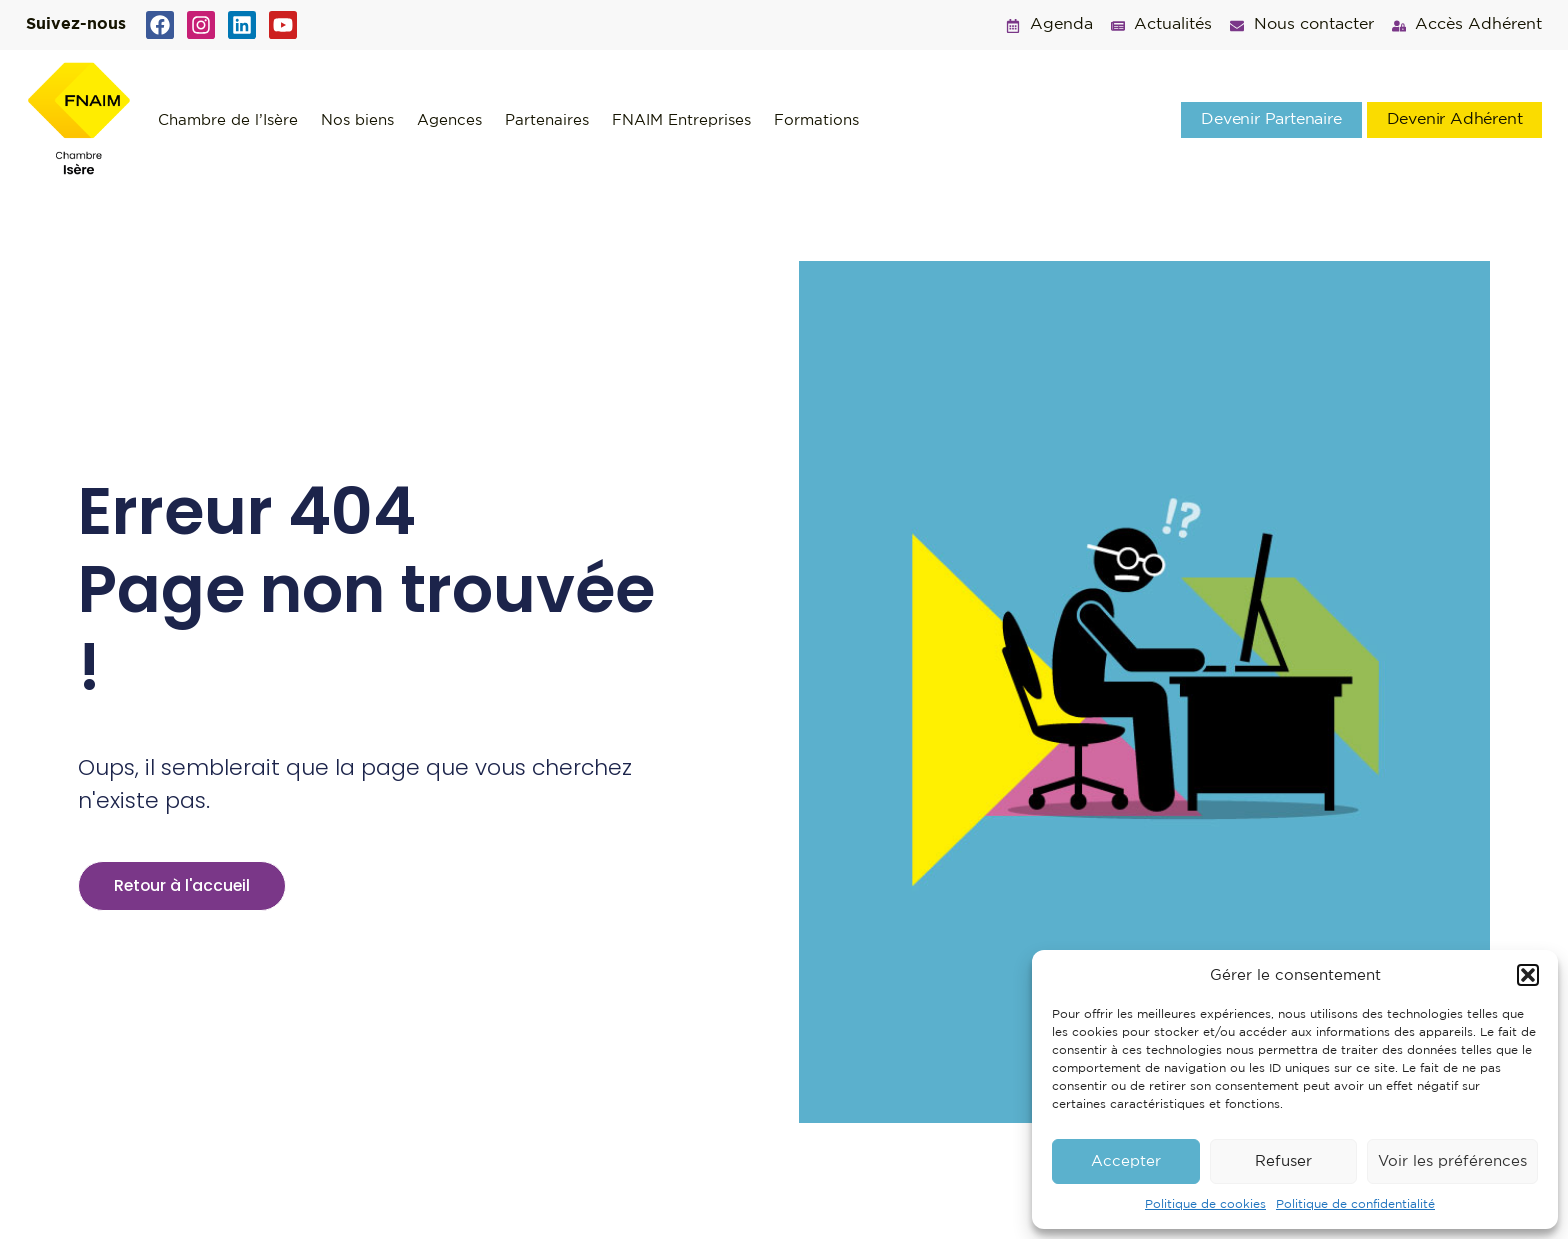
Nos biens (357, 120)
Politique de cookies (1205, 1204)
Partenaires (547, 120)
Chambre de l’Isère (228, 120)
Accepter (1126, 1161)
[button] (1528, 975)
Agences (449, 120)
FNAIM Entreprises (681, 120)
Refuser (1283, 1161)
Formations (816, 120)
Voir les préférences (1452, 1161)
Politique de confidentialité (1355, 1204)
